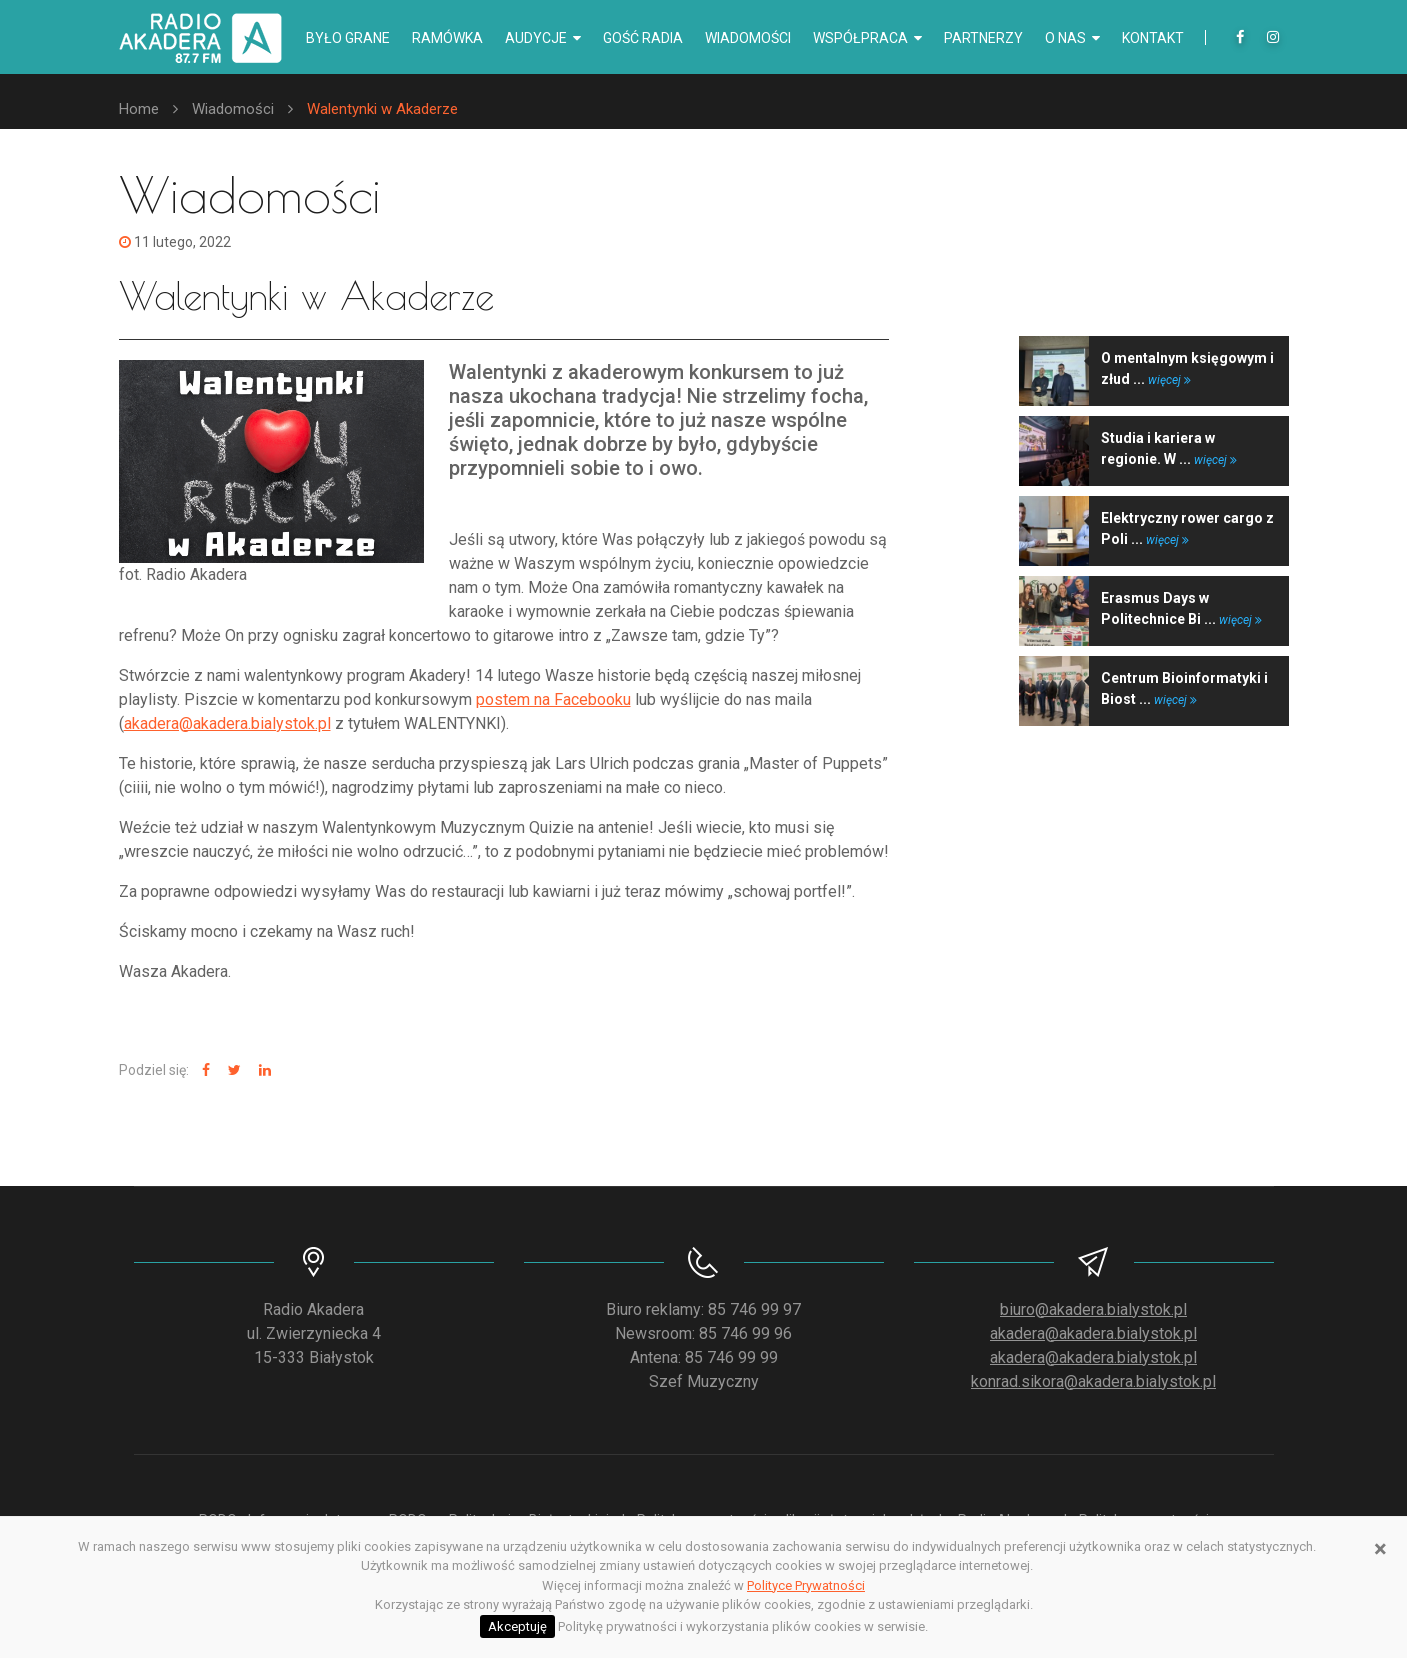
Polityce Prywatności (806, 1585)
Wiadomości (748, 38)
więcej (1169, 380)
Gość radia (643, 38)
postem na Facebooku (553, 699)
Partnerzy (983, 38)
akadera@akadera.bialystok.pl (227, 723)
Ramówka (447, 38)
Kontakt (1153, 38)
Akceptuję (517, 1626)
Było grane (348, 38)
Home (139, 109)
